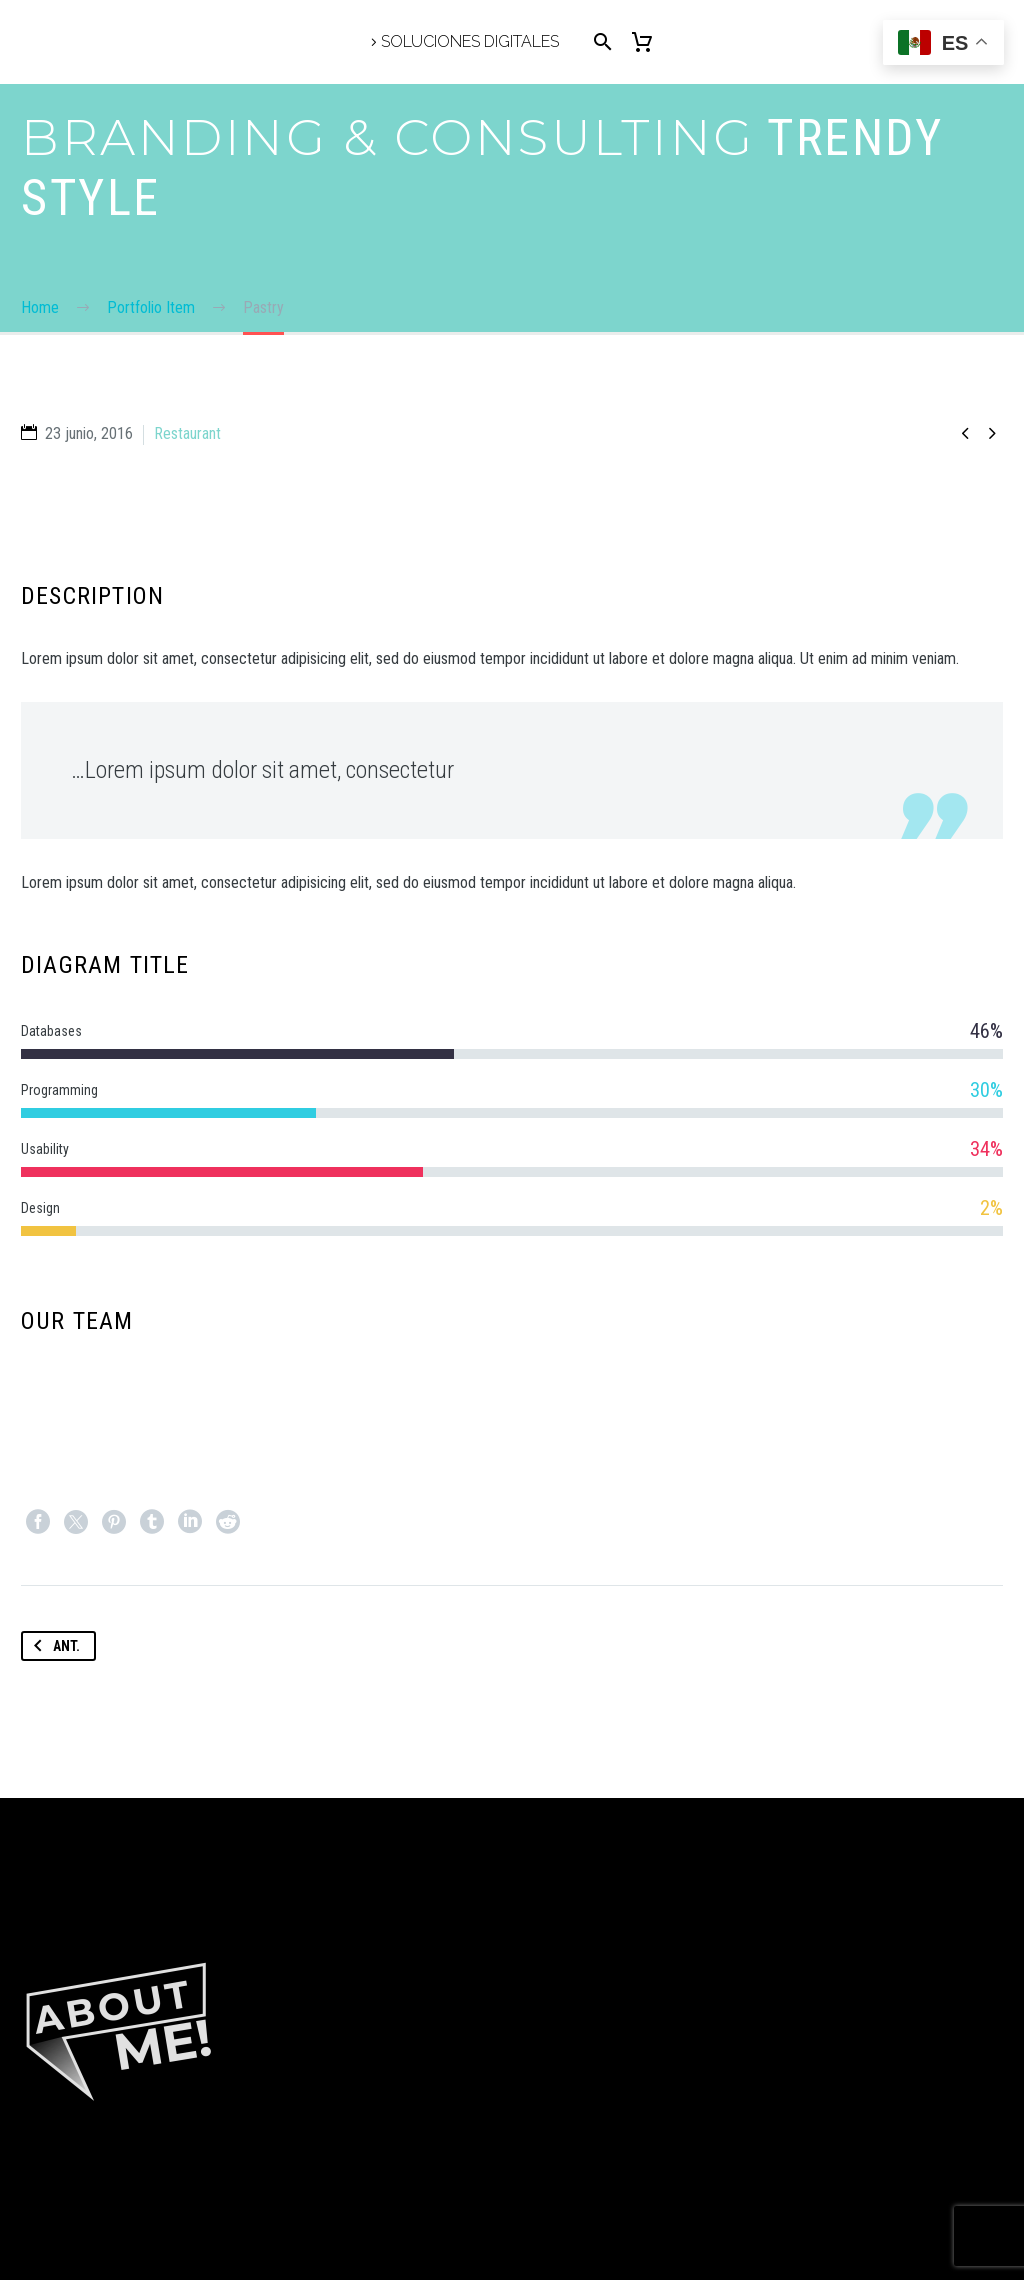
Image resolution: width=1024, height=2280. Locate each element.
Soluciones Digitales (470, 41)
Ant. (53, 1646)
